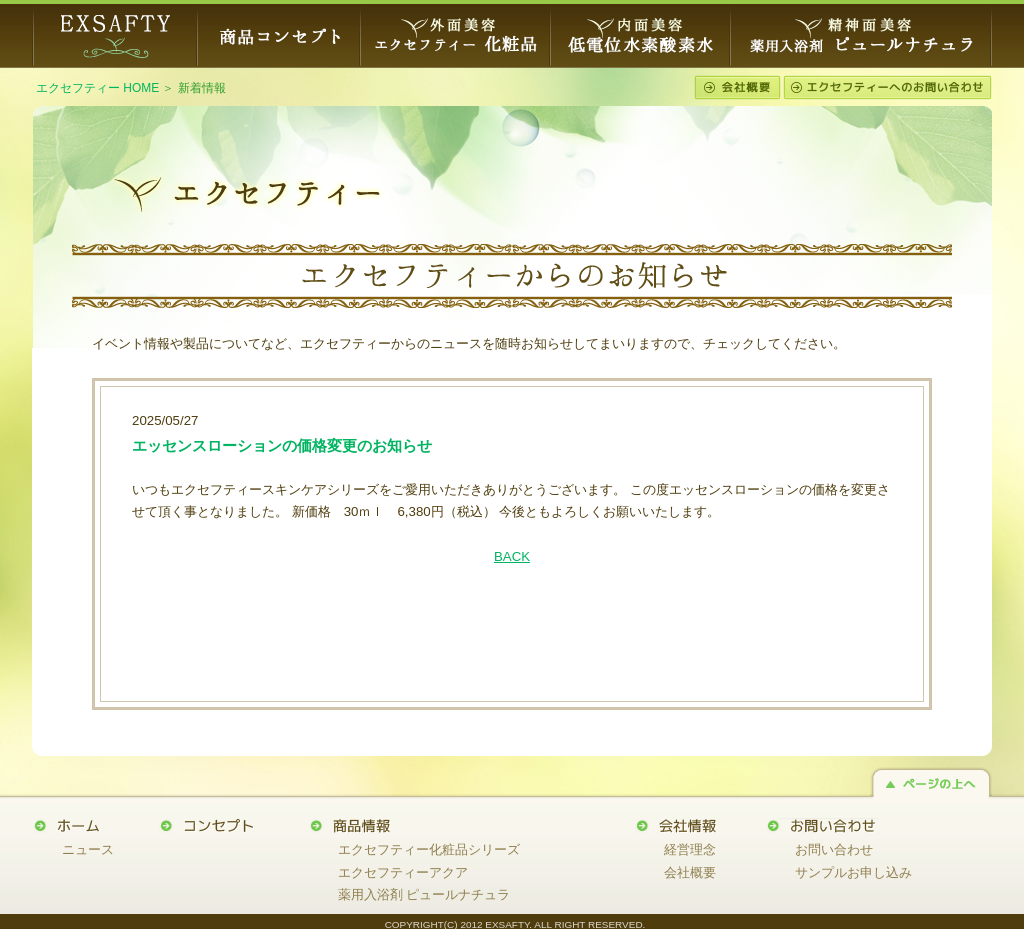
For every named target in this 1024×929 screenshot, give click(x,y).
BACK (512, 556)
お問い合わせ (834, 849)
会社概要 (690, 872)
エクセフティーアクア (403, 872)
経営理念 (690, 849)
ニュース (88, 849)
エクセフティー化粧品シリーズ (429, 849)
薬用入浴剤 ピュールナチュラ (424, 894)
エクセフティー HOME (97, 88)
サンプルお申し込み (853, 872)
